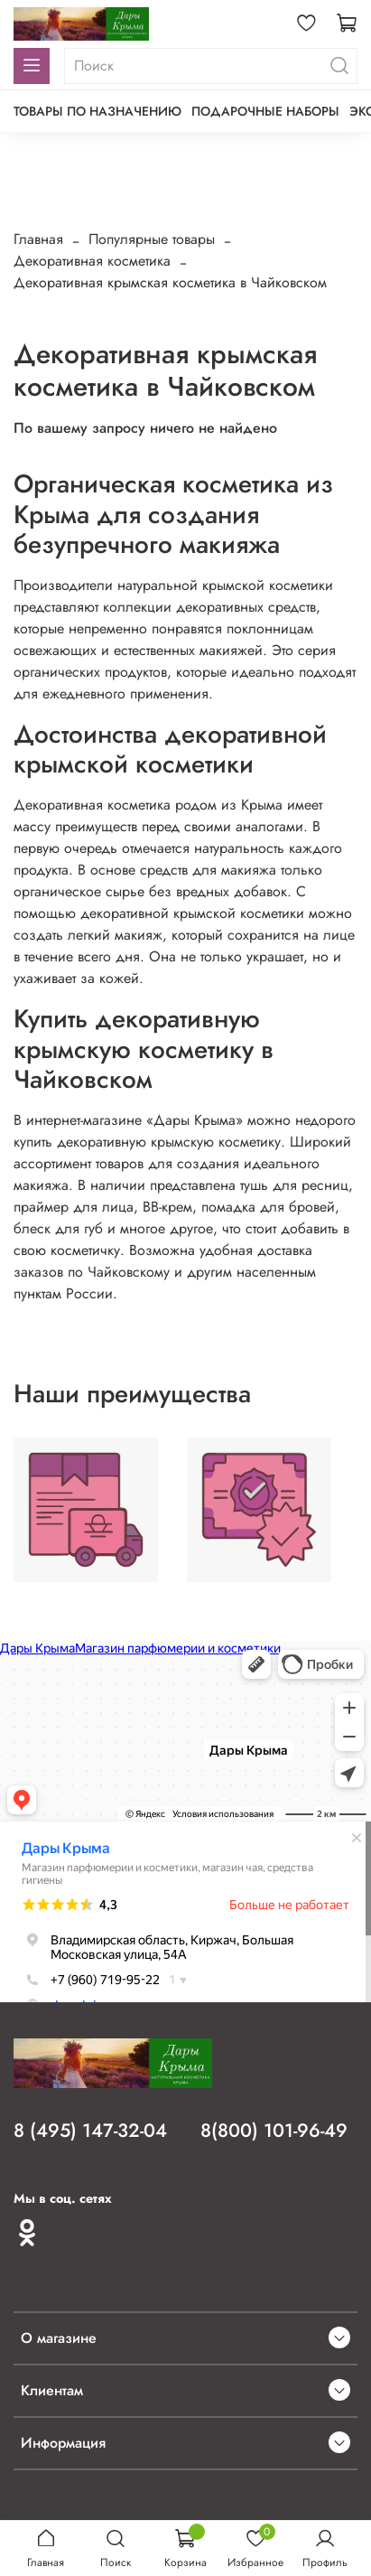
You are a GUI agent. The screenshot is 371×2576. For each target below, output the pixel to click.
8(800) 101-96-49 (274, 2130)
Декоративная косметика (92, 260)
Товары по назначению (97, 111)
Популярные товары (151, 239)
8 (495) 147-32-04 (90, 2130)
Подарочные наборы (265, 111)
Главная (38, 239)
